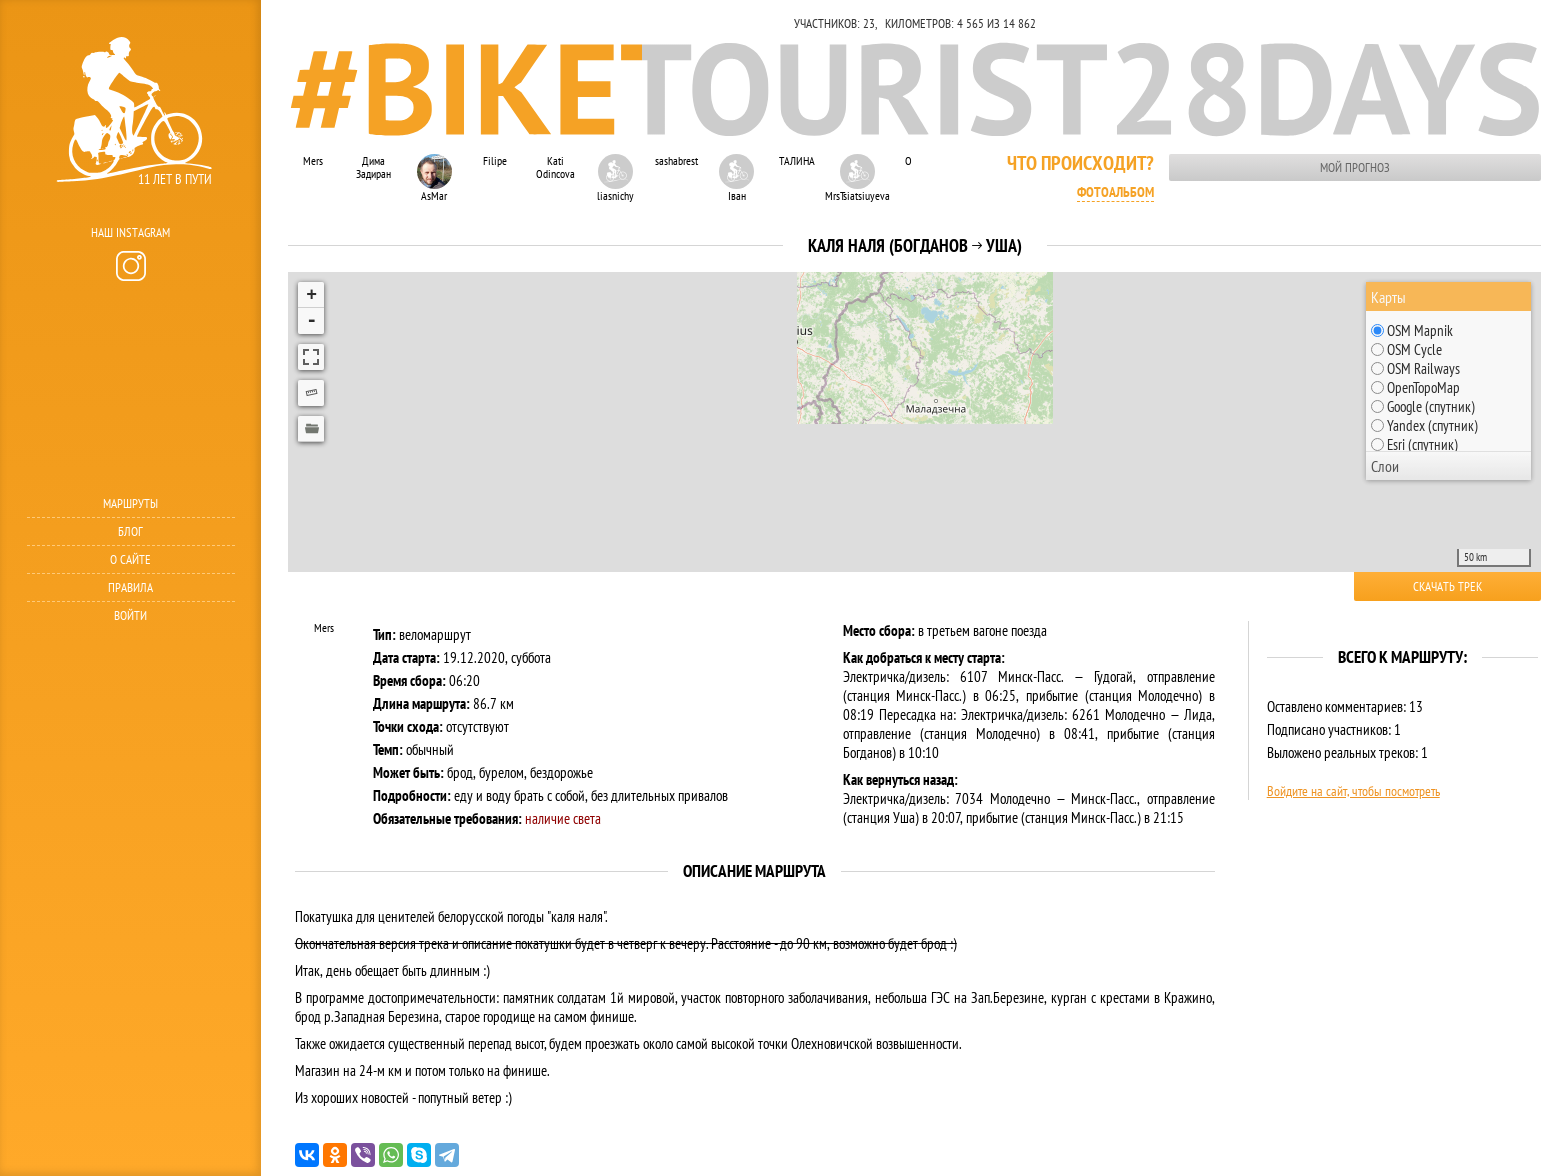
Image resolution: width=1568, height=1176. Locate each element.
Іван (736, 178)
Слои (1385, 466)
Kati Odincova (555, 167)
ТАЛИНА (797, 160)
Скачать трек (1447, 586)
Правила (130, 587)
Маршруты (130, 503)
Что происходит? (1080, 163)
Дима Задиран (373, 167)
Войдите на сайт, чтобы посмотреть (1353, 791)
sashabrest (676, 160)
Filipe (495, 160)
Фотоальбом (1115, 192)
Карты (1388, 297)
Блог (130, 531)
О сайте (130, 559)
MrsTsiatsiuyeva (857, 178)
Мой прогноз (1355, 167)
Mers (313, 160)
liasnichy (615, 178)
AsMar (434, 178)
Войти (130, 615)
